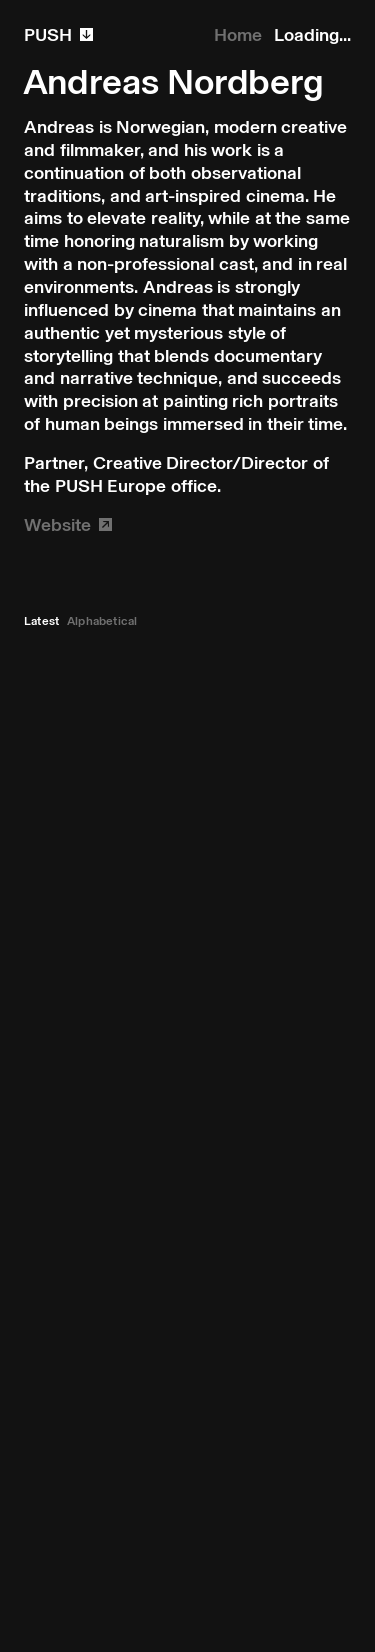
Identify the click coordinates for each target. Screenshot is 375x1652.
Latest (41, 621)
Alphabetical (102, 621)
